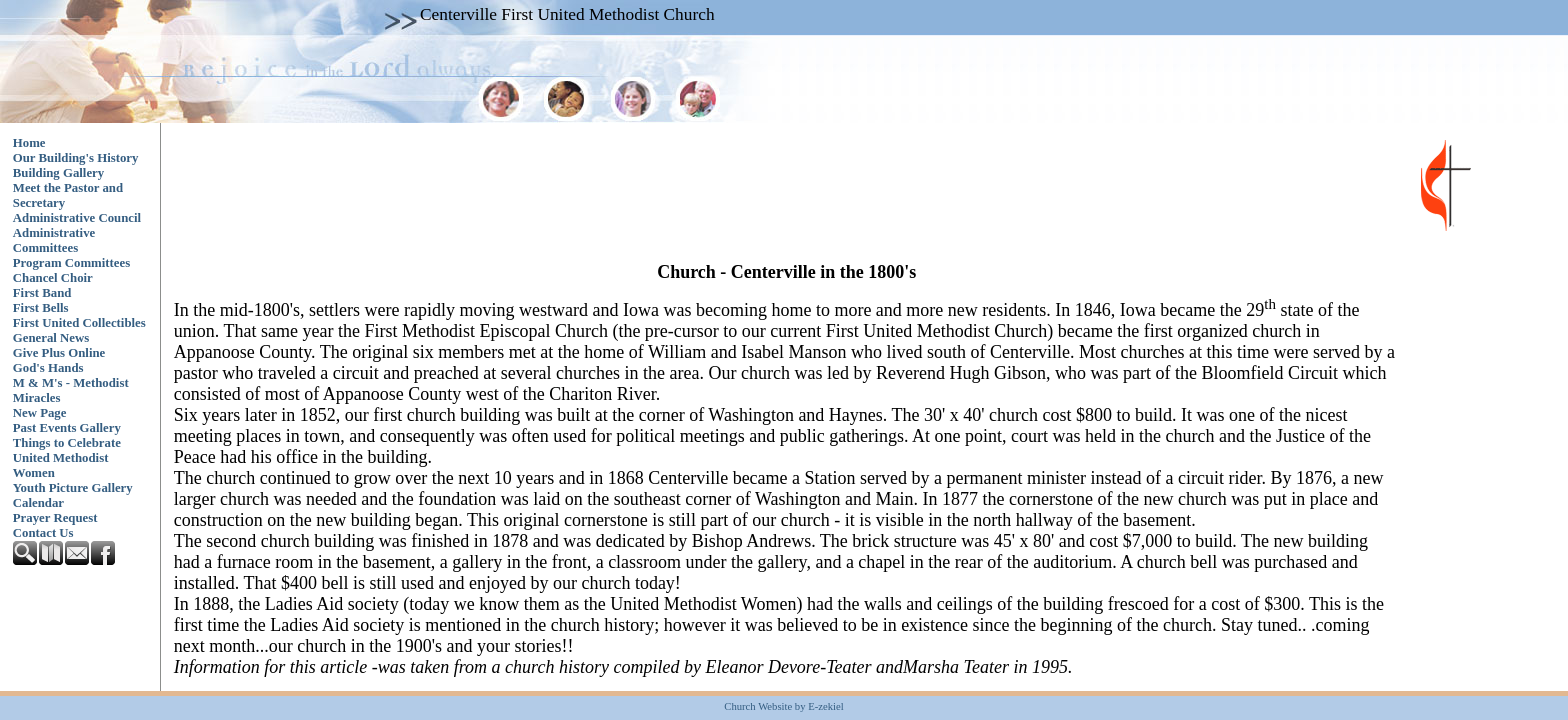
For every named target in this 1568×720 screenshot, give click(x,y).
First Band (42, 293)
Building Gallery (58, 173)
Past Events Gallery (67, 428)
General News (51, 338)
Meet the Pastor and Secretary (68, 195)
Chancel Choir (53, 278)
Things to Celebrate (67, 443)
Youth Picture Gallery (73, 488)
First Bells (41, 308)
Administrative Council (77, 218)
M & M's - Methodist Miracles (71, 390)
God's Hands (48, 368)
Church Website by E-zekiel (783, 706)
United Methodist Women (61, 465)
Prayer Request (55, 518)
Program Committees (71, 263)
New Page (40, 413)
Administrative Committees (54, 240)
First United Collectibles (79, 323)
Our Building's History (76, 158)
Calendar (38, 503)
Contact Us (43, 533)
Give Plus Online (59, 353)
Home (29, 143)
